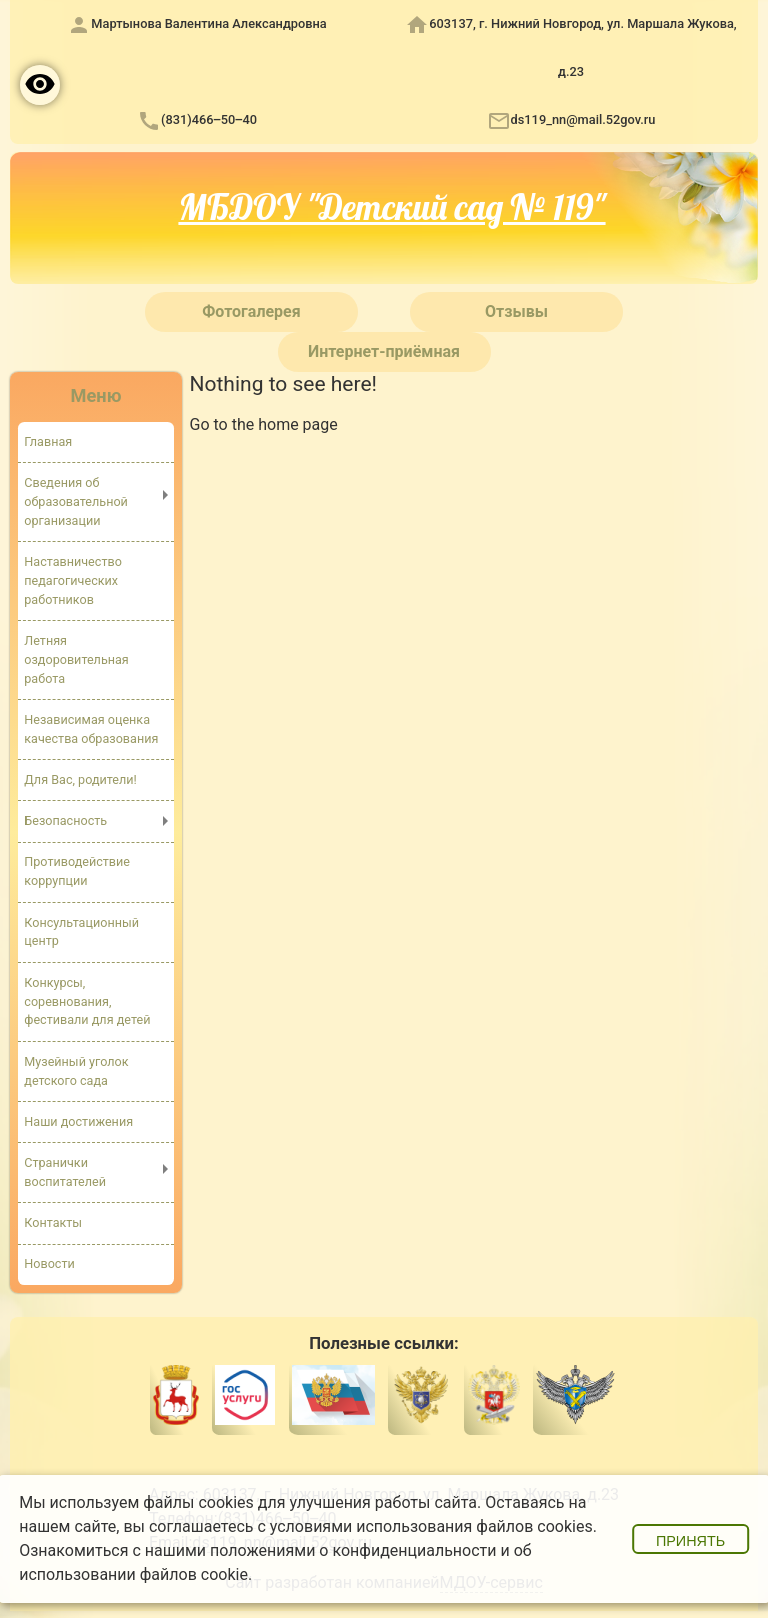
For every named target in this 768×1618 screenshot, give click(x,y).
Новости (49, 1263)
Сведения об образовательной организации (76, 501)
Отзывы (516, 311)
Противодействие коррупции (77, 871)
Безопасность (65, 820)
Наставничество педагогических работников (73, 580)
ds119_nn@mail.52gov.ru (583, 119)
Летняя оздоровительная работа (76, 659)
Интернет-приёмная (384, 351)
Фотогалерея (251, 311)
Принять (690, 1541)
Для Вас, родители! (80, 779)
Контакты (53, 1222)
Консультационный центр (81, 932)
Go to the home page (264, 424)
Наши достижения (78, 1121)
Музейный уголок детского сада (76, 1071)
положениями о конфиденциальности (353, 1550)
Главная (48, 441)
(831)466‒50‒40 (209, 119)
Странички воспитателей (65, 1172)
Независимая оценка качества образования (91, 729)
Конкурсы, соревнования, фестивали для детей (87, 1001)
